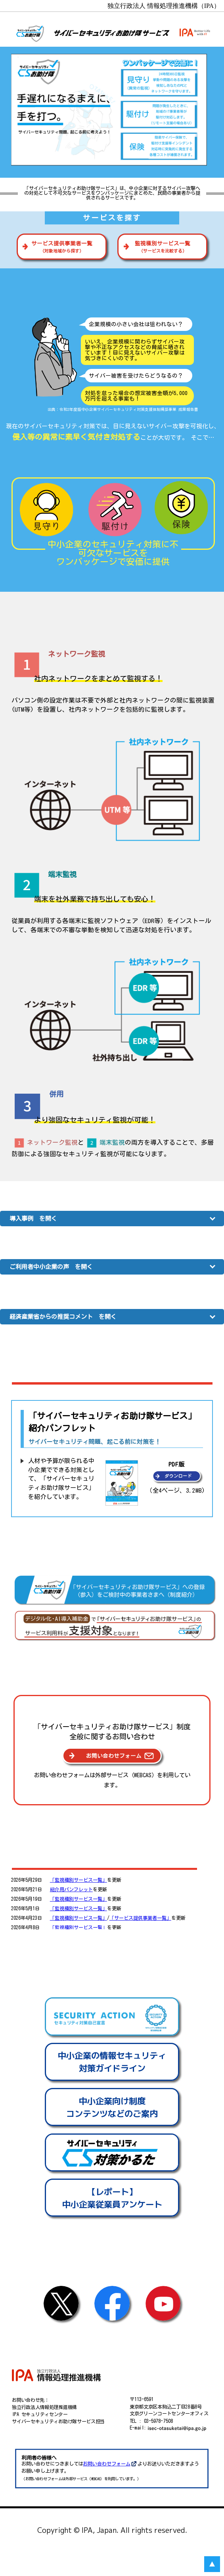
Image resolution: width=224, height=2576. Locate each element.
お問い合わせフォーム (106, 2464)
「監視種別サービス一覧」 (78, 1879)
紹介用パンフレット (71, 1889)
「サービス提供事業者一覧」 (140, 1917)
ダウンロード (178, 1476)
